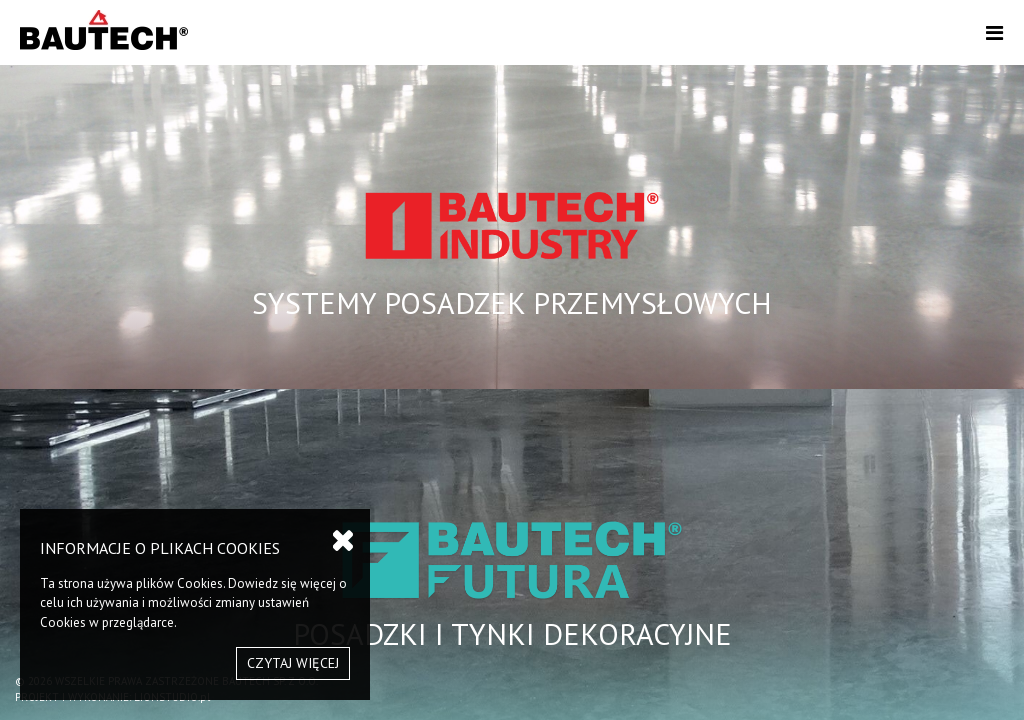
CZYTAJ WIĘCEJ (293, 663)
